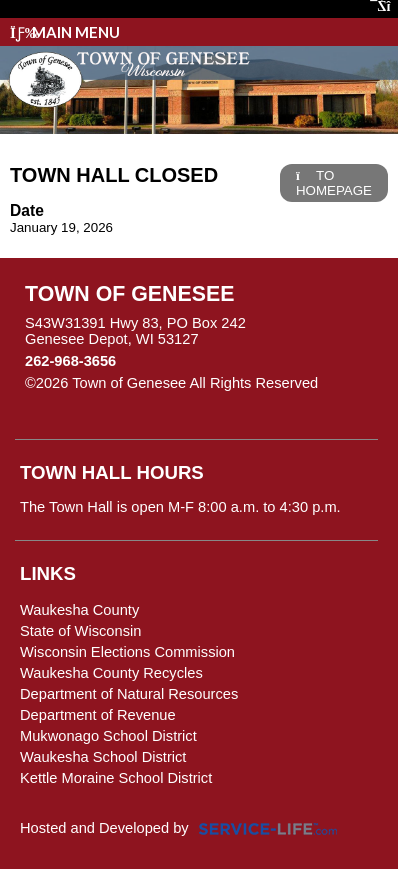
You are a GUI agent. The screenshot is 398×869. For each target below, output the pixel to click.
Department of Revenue (98, 715)
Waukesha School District (103, 757)
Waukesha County (79, 610)
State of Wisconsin (80, 631)
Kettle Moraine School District (116, 778)
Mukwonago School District (108, 736)
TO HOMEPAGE (334, 183)
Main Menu (65, 32)
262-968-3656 (70, 361)
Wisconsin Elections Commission (127, 652)
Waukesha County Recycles (111, 673)
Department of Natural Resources (129, 694)
